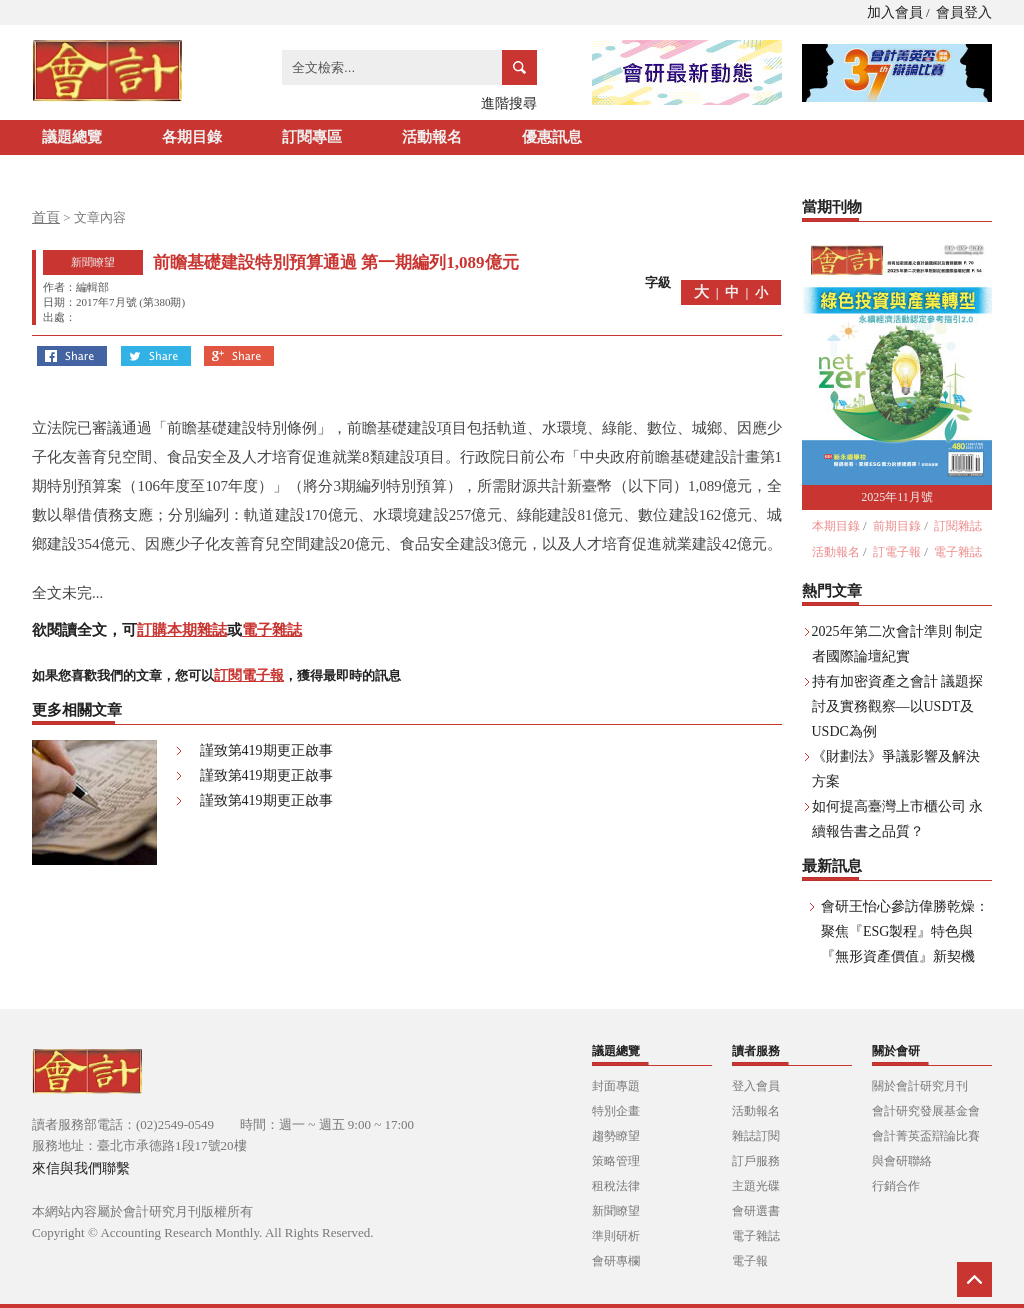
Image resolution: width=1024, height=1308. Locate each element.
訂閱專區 (312, 137)
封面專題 (616, 1086)
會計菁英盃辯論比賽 (926, 1136)
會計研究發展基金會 (926, 1111)
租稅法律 (616, 1186)
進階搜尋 (509, 103)
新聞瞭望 (616, 1211)
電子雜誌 (272, 630)
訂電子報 (897, 552)
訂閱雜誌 (958, 526)
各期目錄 (192, 137)
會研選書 (756, 1211)
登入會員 (756, 1086)
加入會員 (895, 12)
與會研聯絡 (902, 1161)
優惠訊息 (552, 137)
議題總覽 (72, 137)
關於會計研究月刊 (920, 1086)
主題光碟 (756, 1186)
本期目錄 (836, 526)
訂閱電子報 (249, 675)
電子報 (750, 1261)
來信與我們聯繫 (81, 1168)
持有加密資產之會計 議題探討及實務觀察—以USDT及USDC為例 (898, 706)
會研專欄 (616, 1261)
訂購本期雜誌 (182, 630)
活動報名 (432, 137)
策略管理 (616, 1161)
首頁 (46, 217)
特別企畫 (616, 1111)
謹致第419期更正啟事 (266, 750)
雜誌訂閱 (756, 1136)
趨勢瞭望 (616, 1136)
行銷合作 (896, 1186)
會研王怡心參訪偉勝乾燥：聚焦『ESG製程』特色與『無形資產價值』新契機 (905, 931)
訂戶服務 (756, 1161)
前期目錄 (897, 526)
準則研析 (616, 1236)
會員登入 (964, 12)
